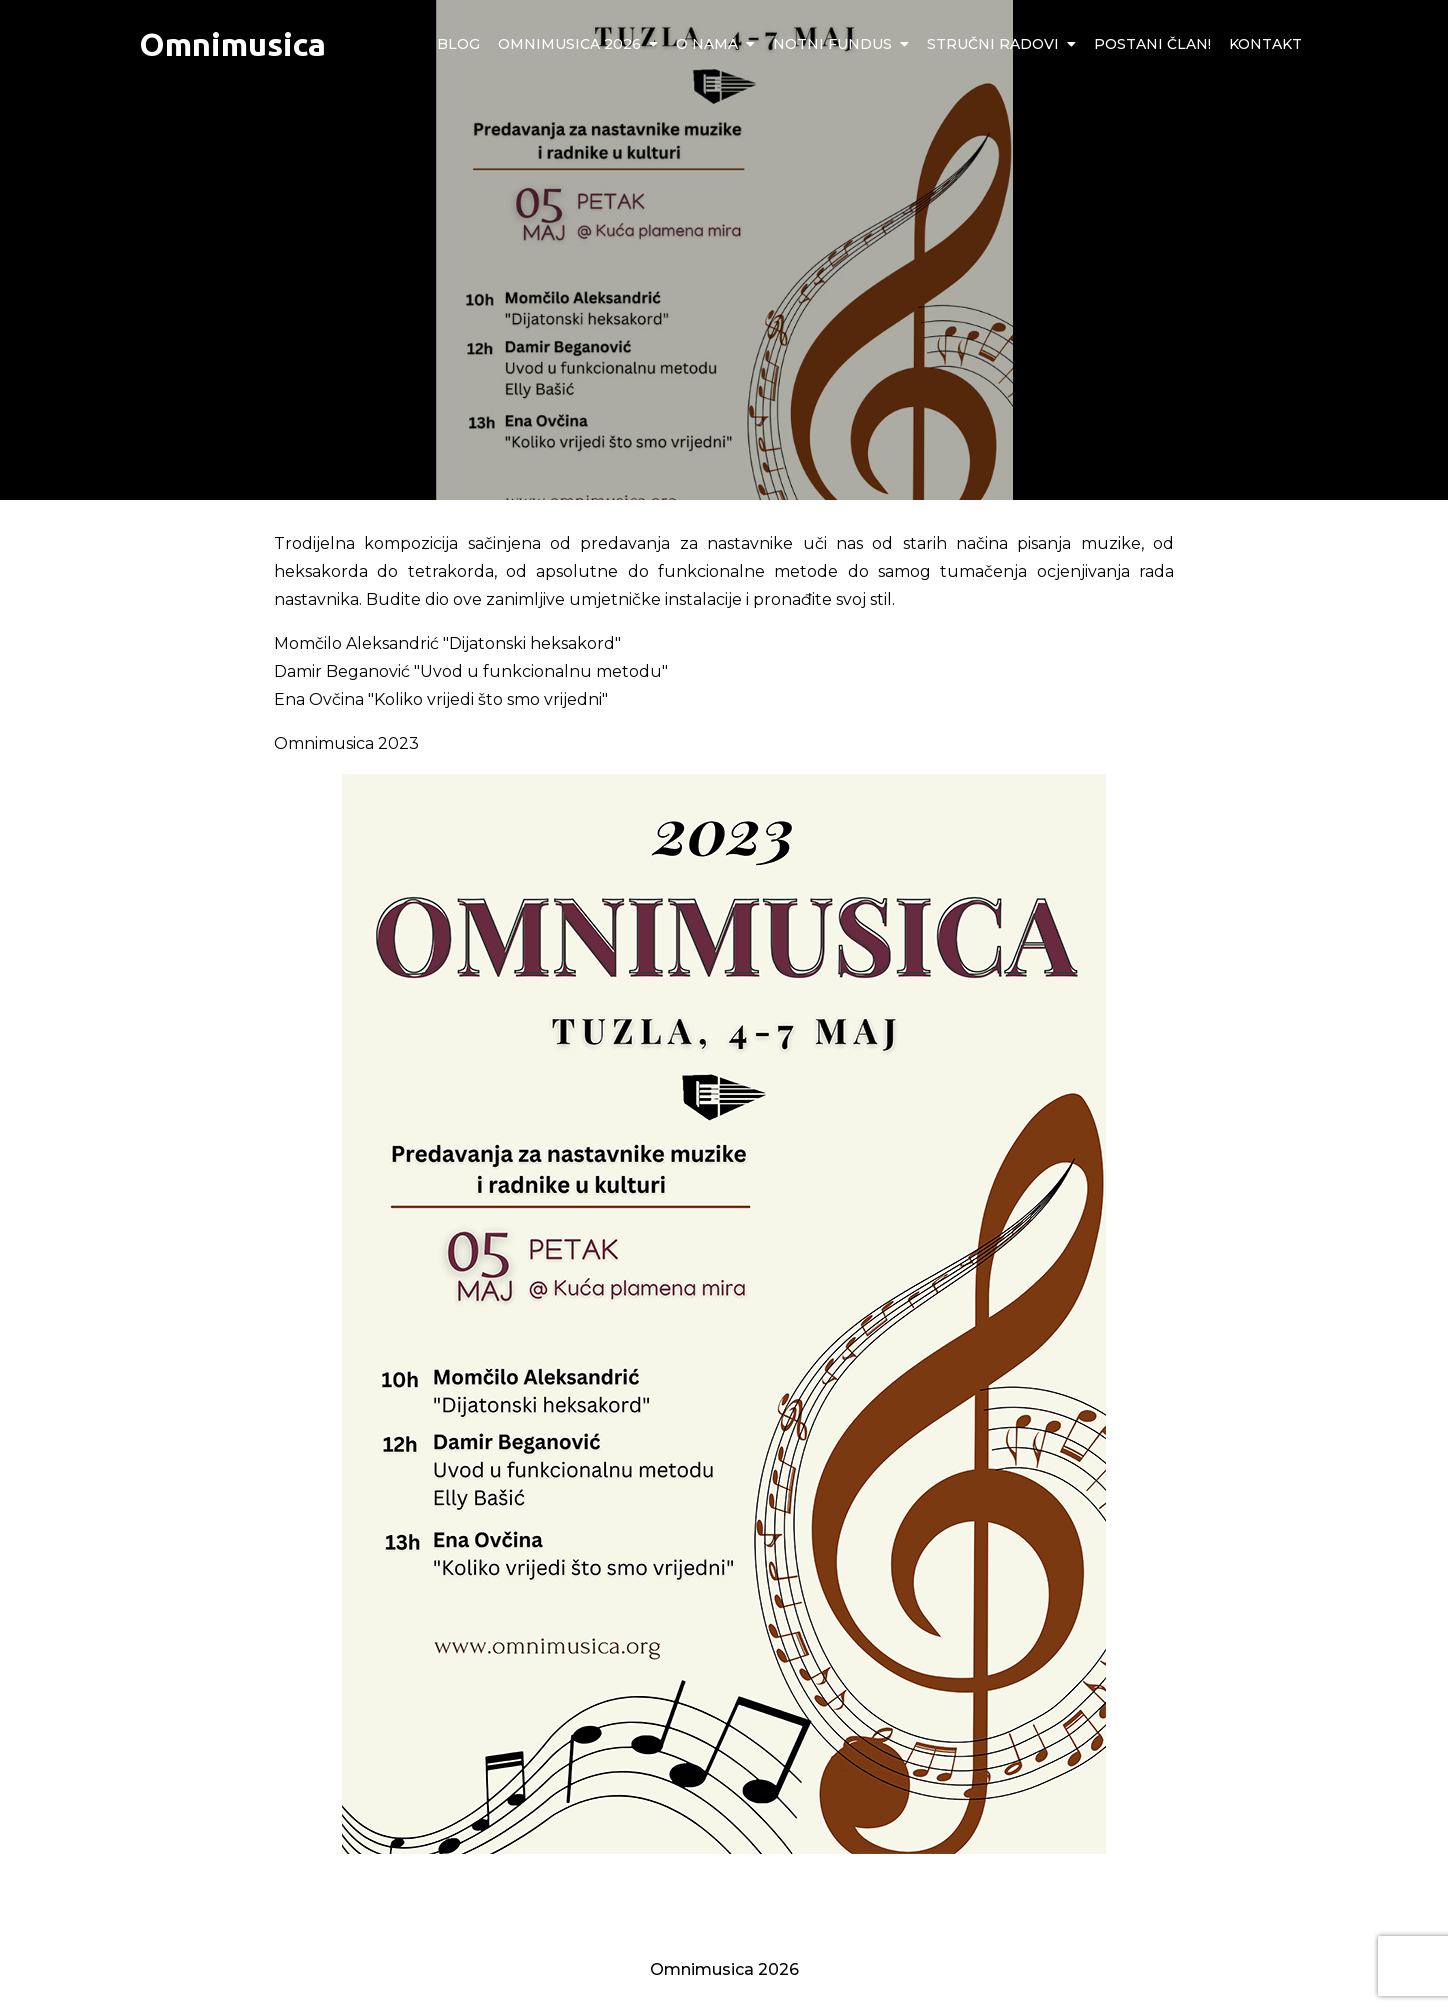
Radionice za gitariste (375, 1885)
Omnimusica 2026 (569, 44)
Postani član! (1152, 44)
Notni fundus (832, 44)
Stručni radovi (993, 44)
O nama (707, 44)
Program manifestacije (1067, 1885)
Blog (458, 44)
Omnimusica (232, 44)
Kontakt (1265, 44)
